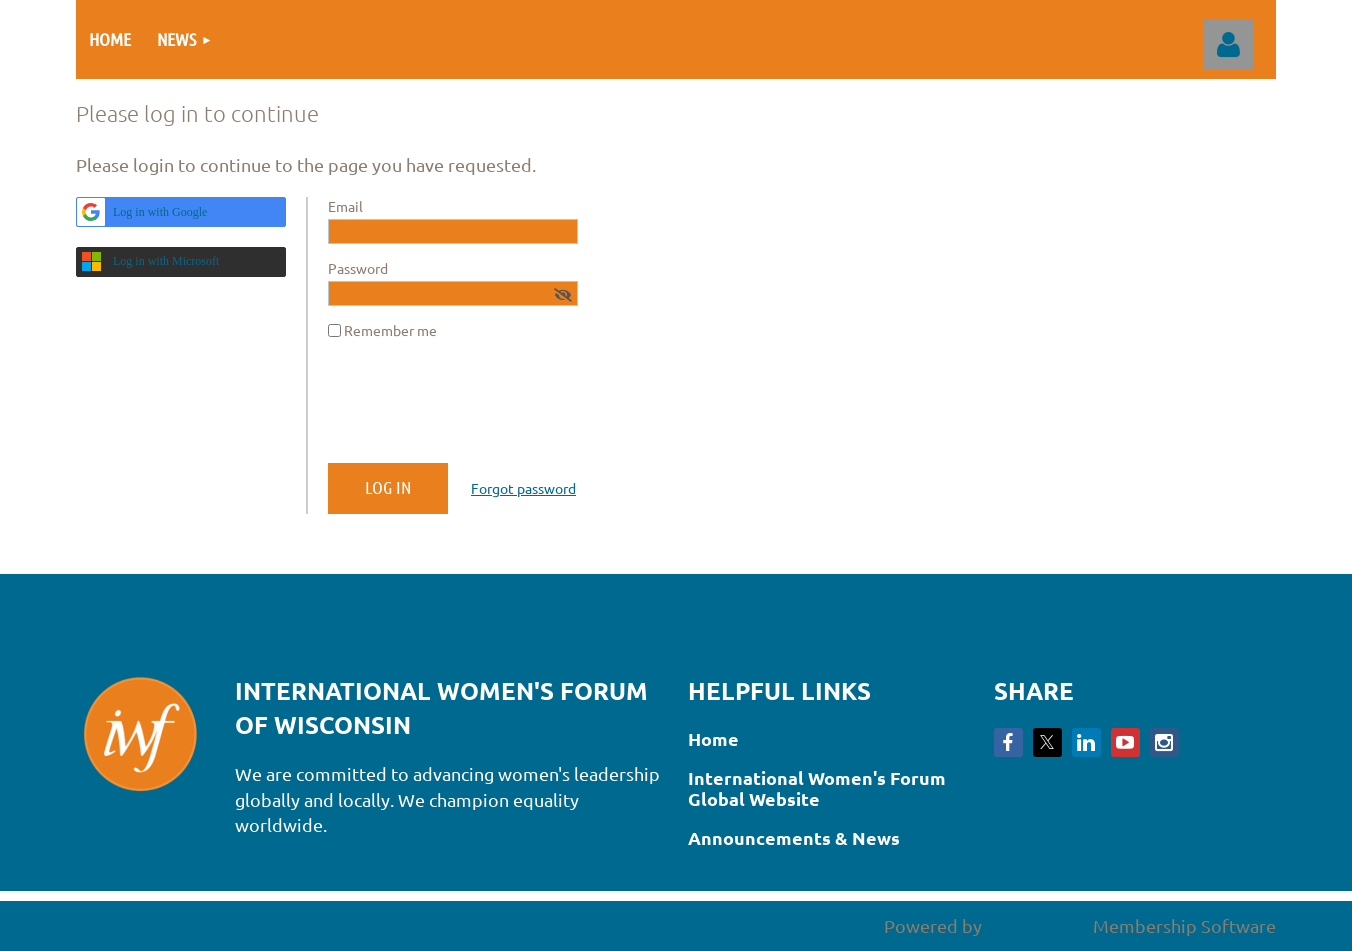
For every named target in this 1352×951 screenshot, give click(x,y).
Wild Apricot (1037, 925)
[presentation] (480, 409)
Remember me (390, 330)
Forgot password (523, 488)
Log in (1228, 45)
